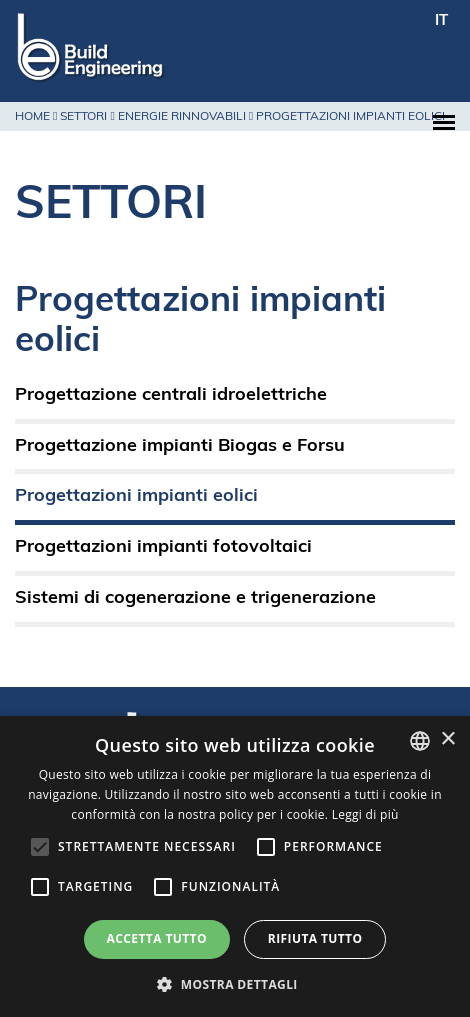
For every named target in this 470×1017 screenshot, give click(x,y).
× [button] (447, 739)
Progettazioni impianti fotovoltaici (163, 547)
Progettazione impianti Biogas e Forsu (180, 446)
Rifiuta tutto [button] (315, 938)
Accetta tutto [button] (157, 938)
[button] (235, 983)
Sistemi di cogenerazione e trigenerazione (195, 598)
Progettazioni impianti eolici (136, 496)
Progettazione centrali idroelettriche (171, 395)
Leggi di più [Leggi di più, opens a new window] (365, 814)
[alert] (235, 866)
